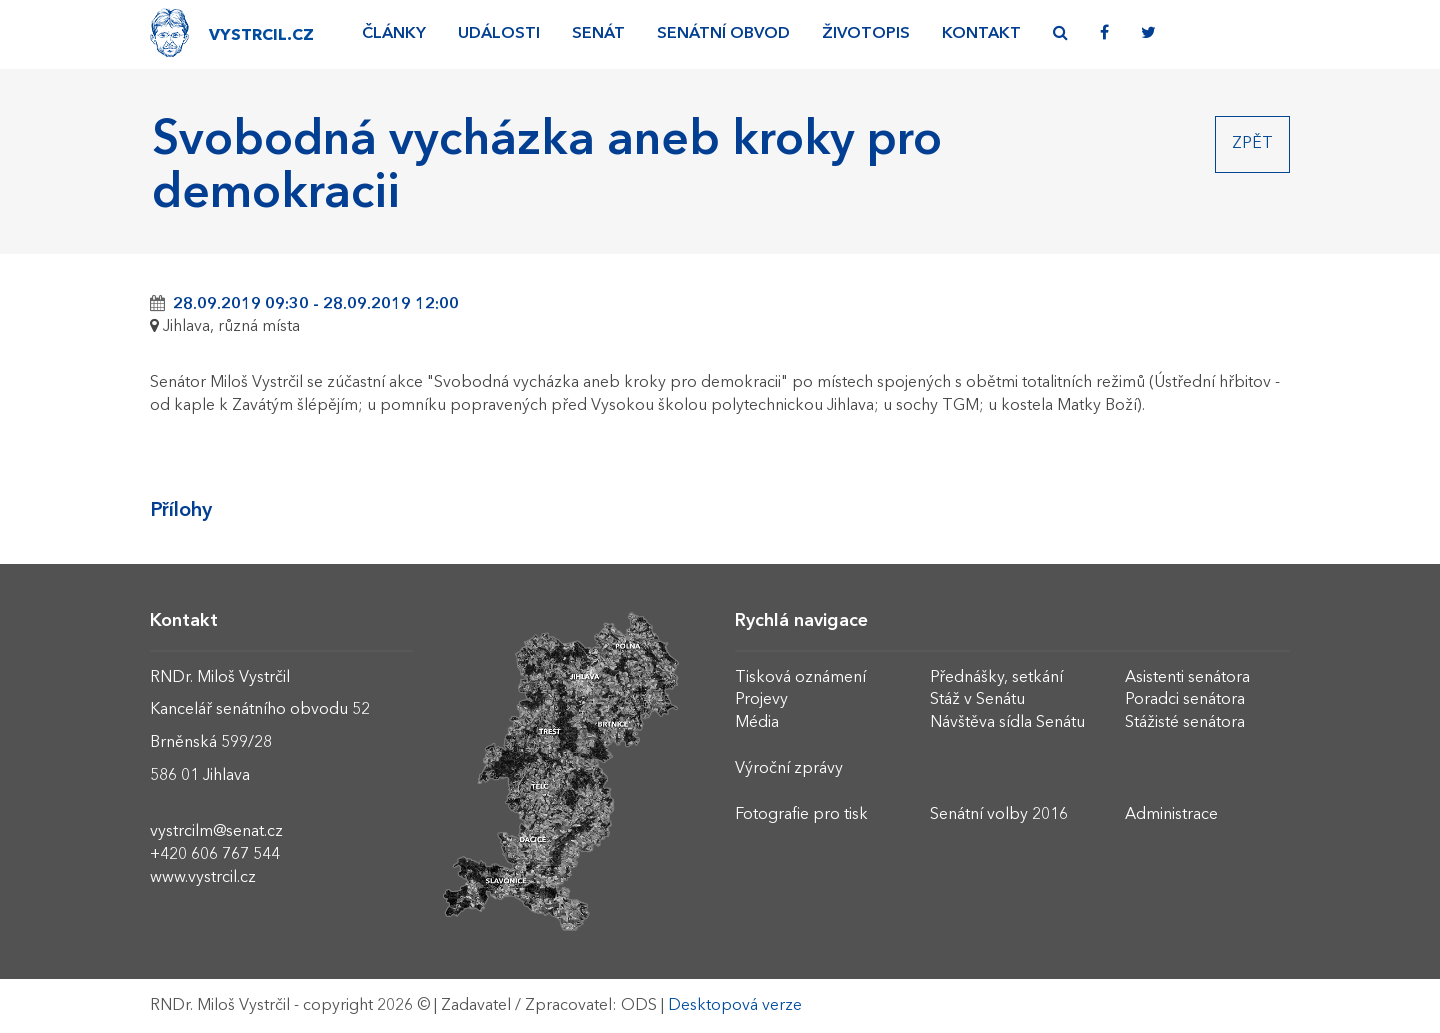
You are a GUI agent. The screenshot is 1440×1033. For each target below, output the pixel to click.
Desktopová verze (735, 1006)
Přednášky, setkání (996, 678)
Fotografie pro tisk (801, 815)
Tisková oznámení (800, 678)
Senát (598, 34)
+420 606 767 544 (215, 855)
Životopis (866, 34)
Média (757, 723)
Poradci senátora (1185, 700)
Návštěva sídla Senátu (1007, 723)
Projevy (761, 700)
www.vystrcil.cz (203, 878)
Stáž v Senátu (977, 700)
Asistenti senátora (1187, 678)
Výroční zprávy (789, 769)
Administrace (1171, 815)
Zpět (1252, 144)
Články (394, 34)
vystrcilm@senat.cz (216, 832)
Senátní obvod (723, 34)
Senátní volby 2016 (999, 815)
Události (499, 34)
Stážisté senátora (1185, 723)
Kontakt (981, 34)
